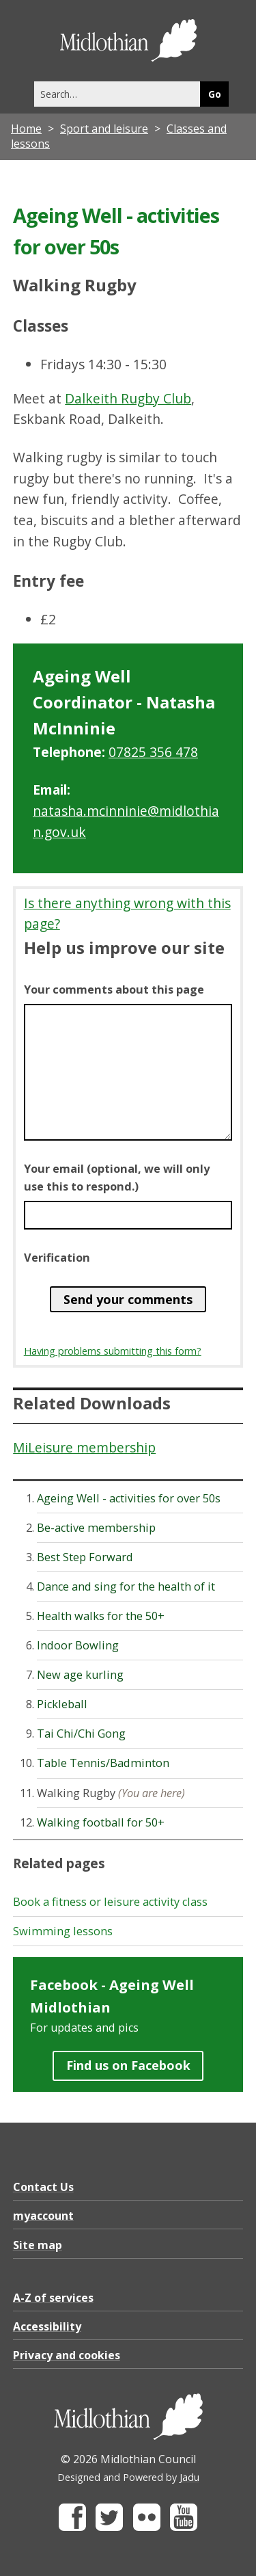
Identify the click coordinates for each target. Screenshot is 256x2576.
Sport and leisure (104, 128)
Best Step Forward (85, 1557)
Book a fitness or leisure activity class (110, 1901)
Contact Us (43, 2186)
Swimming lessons (63, 1931)
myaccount (43, 2215)
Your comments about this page (114, 989)
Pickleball (62, 1704)
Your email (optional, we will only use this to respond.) (117, 1177)
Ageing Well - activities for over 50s (129, 1498)
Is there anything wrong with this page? (127, 913)
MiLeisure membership (84, 1447)
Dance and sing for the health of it (126, 1586)
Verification (57, 1257)
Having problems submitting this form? (112, 1350)
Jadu (189, 2477)
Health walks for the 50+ (101, 1615)
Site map (37, 2245)
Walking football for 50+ (101, 1822)
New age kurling (80, 1674)
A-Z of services (53, 2297)
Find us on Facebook (128, 2065)
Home (26, 128)
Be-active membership (96, 1527)
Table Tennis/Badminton (103, 1762)
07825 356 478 (153, 752)
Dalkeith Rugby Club (128, 398)
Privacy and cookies (66, 2355)
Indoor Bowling (78, 1645)
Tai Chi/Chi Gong (81, 1733)
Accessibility (47, 2326)
